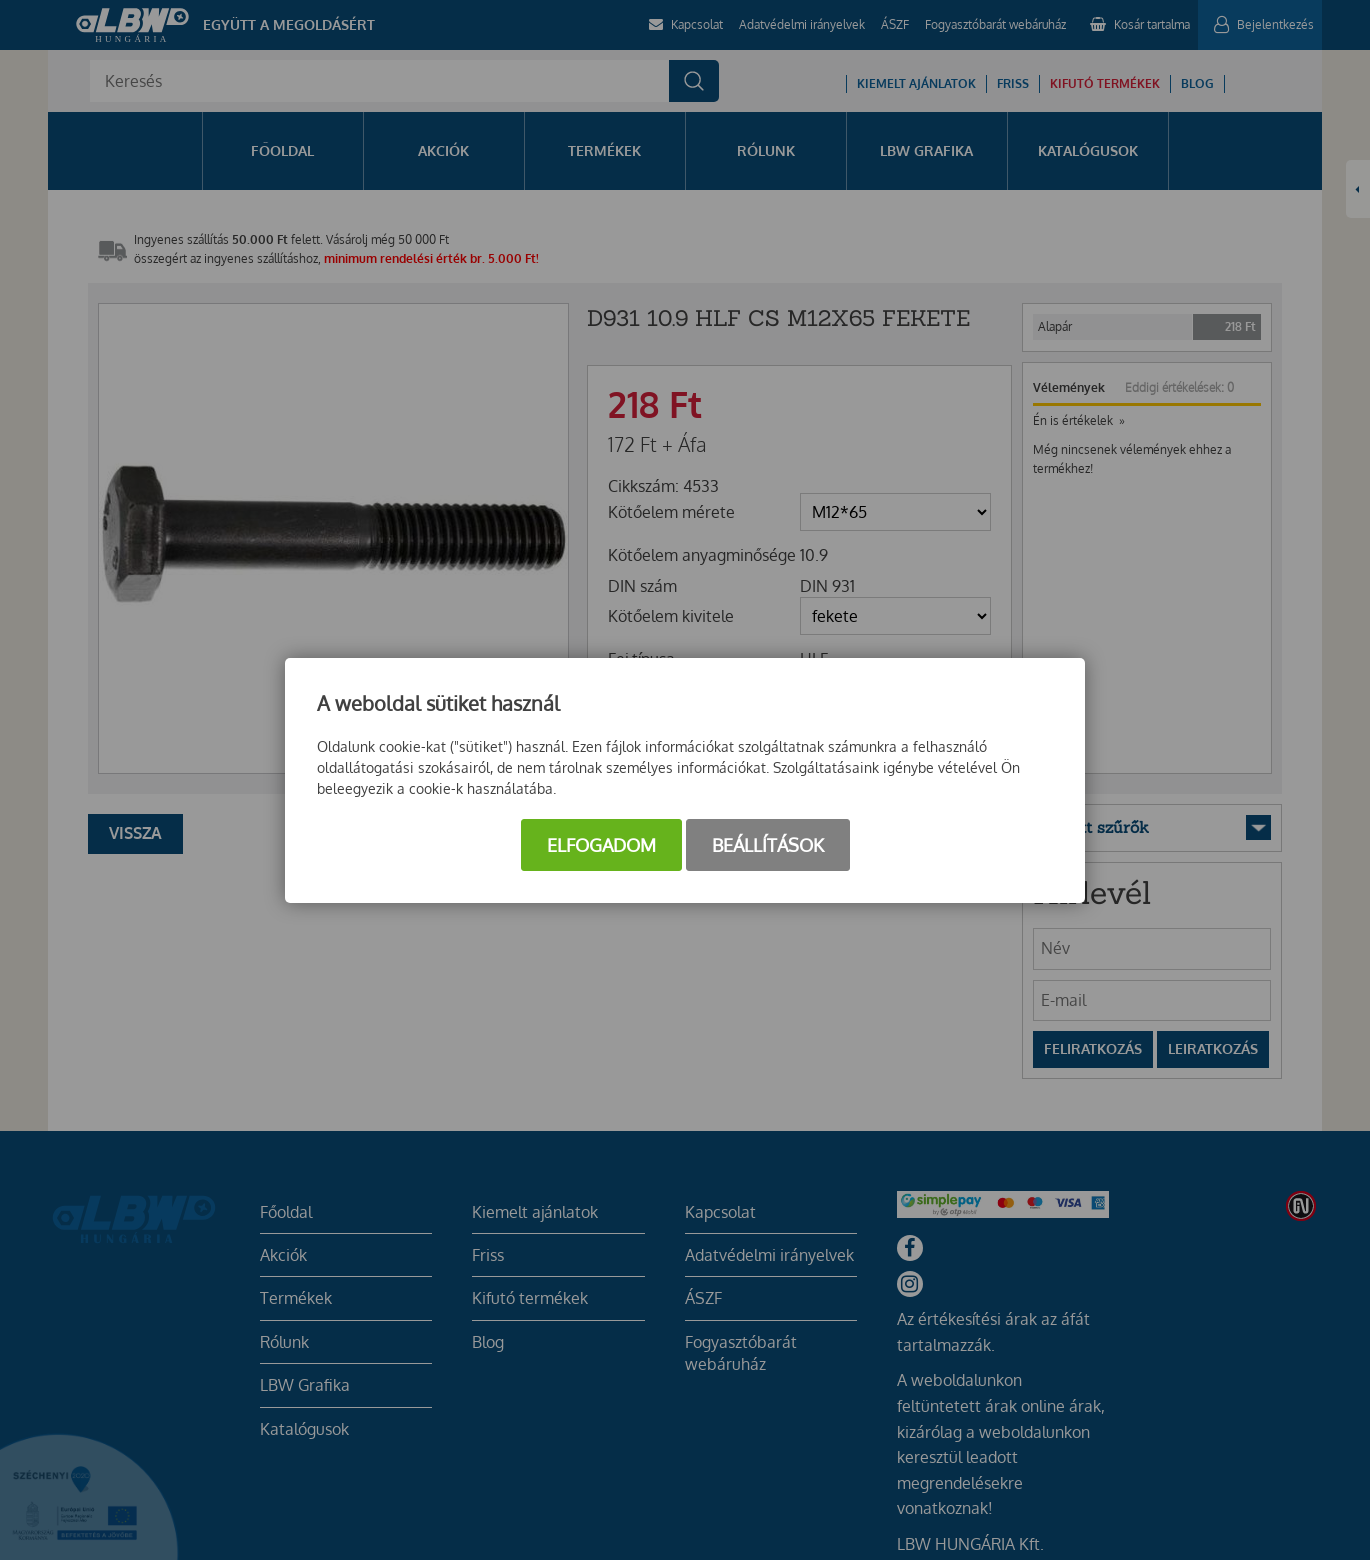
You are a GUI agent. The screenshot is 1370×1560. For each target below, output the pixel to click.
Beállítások (768, 845)
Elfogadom (601, 845)
